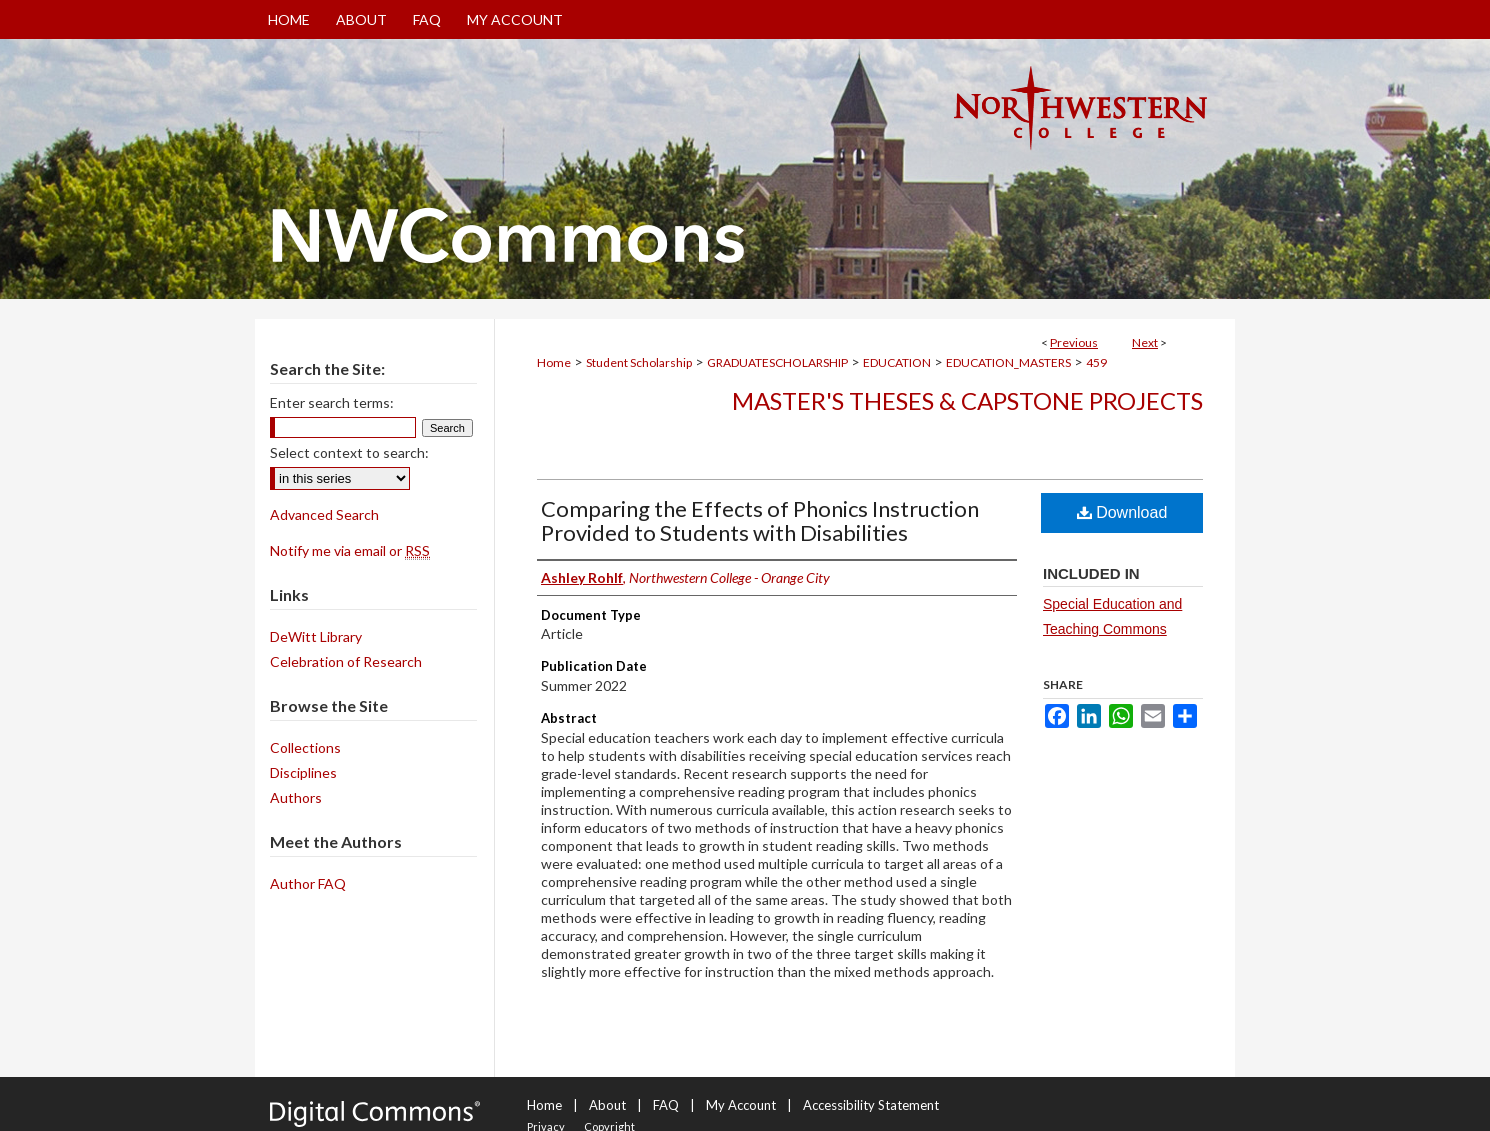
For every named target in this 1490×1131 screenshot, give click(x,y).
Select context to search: (349, 452)
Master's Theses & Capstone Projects (967, 400)
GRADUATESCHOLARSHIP (777, 362)
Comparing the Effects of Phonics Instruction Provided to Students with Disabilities (760, 520)
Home (554, 362)
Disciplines (303, 772)
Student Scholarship (639, 362)
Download (1122, 512)
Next (1145, 342)
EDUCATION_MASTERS (1008, 362)
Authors (296, 797)
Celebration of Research (346, 661)
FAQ (666, 1105)
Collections (305, 747)
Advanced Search (324, 514)
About (607, 1105)
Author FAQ (308, 883)
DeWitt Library (316, 636)
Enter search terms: (332, 402)
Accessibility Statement (871, 1105)
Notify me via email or (350, 550)
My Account (741, 1105)
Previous (1074, 342)
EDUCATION (897, 362)
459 (1096, 362)
